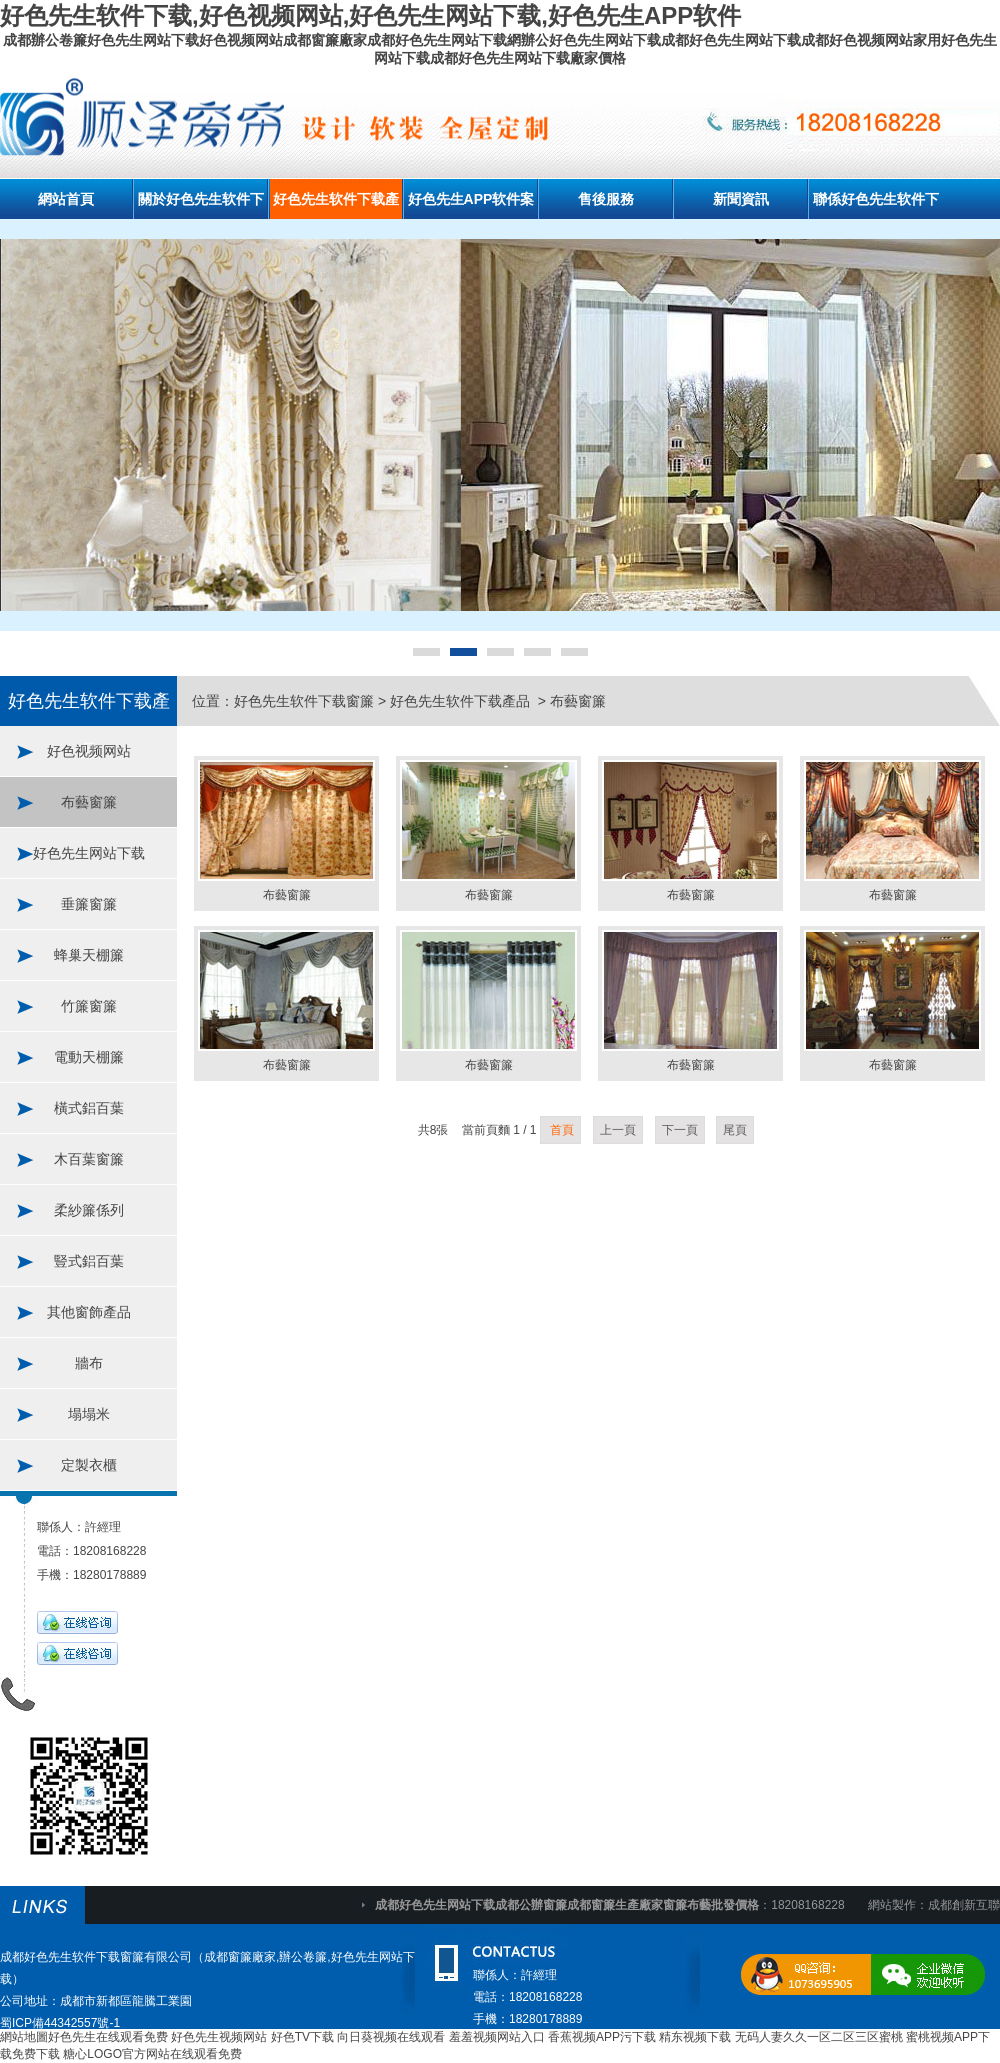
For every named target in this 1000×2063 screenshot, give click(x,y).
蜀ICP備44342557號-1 (60, 2023)
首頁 (560, 1130)
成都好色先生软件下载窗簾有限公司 (96, 1957)
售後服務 (606, 199)
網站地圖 (24, 2037)
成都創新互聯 (964, 1905)
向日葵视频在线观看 (391, 2037)
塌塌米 (89, 1414)
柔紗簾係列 (89, 1210)
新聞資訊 (741, 199)
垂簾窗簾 (89, 904)
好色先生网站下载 (89, 853)
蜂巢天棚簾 (89, 955)
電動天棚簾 (89, 1057)
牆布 (89, 1363)
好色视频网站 (89, 751)
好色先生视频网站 (219, 2037)
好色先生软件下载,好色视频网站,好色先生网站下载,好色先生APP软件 (370, 15)
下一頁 (680, 1130)
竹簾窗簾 (89, 1006)
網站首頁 (66, 199)
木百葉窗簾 (89, 1159)
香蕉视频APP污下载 (602, 2037)
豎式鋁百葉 (89, 1261)
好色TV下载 (302, 2037)
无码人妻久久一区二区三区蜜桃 (819, 2037)
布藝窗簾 (89, 802)
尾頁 (735, 1130)
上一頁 (618, 1130)
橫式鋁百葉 (89, 1108)
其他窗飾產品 (89, 1312)
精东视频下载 (695, 2037)
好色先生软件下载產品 (462, 701)
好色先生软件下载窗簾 (304, 701)
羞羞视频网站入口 (497, 2037)
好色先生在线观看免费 (108, 2037)
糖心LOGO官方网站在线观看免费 (152, 2054)
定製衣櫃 (89, 1465)
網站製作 (892, 1905)
